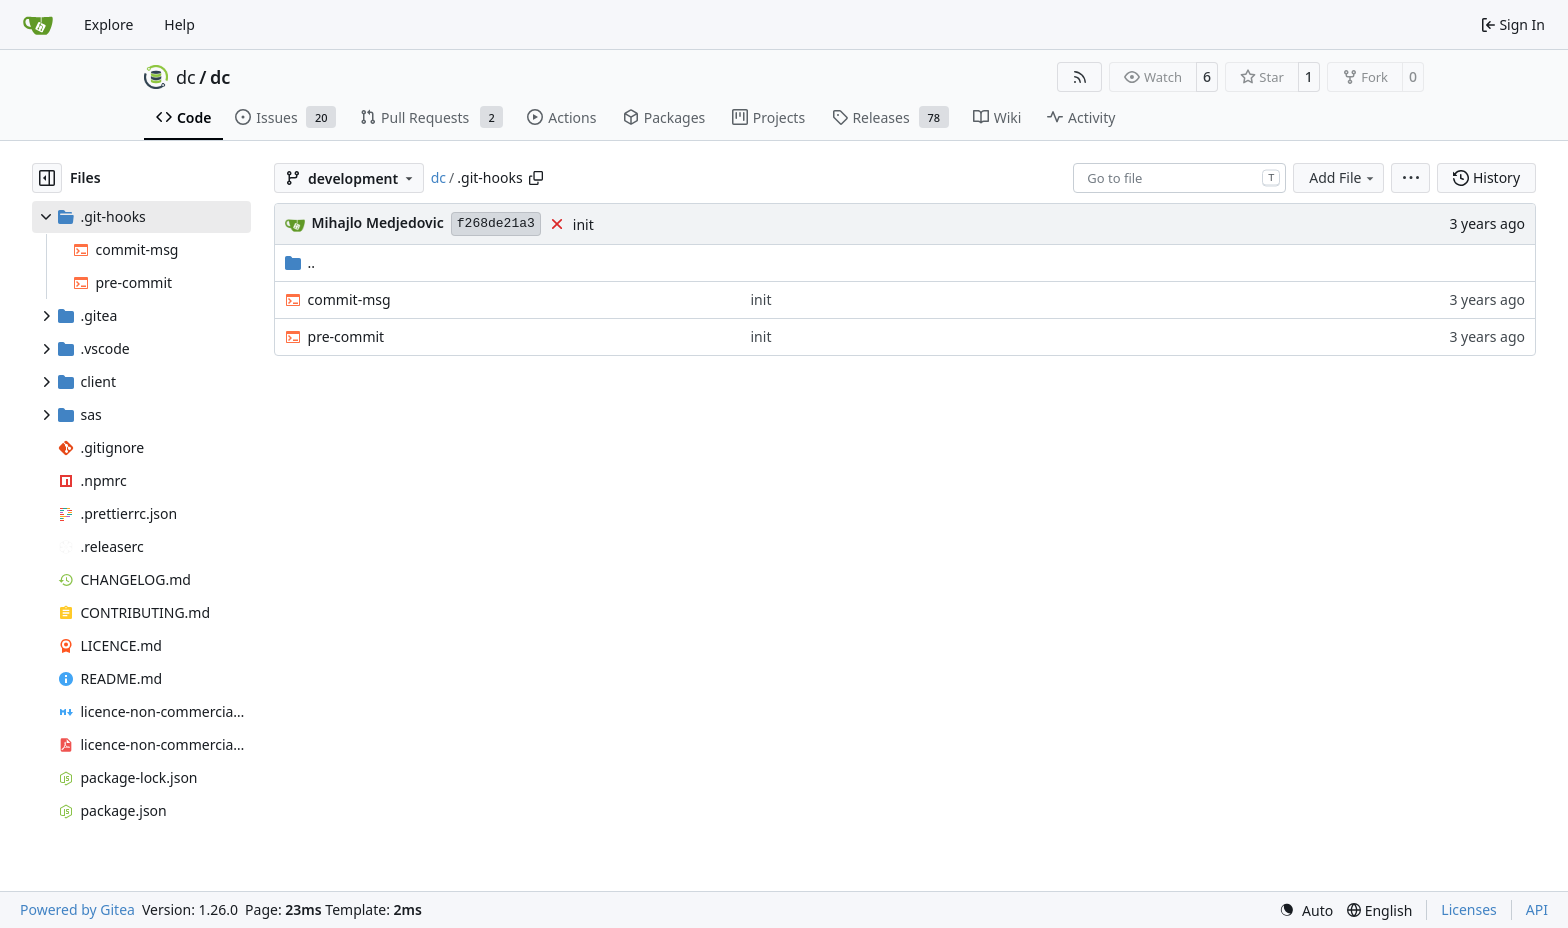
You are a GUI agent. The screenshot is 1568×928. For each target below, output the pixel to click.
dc (186, 77)
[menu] (1410, 178)
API (1537, 909)
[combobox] (1179, 178)
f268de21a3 (496, 223)
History (1486, 177)
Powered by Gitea (77, 909)
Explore (108, 24)
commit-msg (349, 299)
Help (179, 24)
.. (300, 262)
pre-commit (346, 336)
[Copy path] (536, 178)
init (583, 224)
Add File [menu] (1343, 177)
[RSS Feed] (1080, 77)
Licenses (1469, 909)
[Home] (38, 25)
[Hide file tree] (47, 178)
